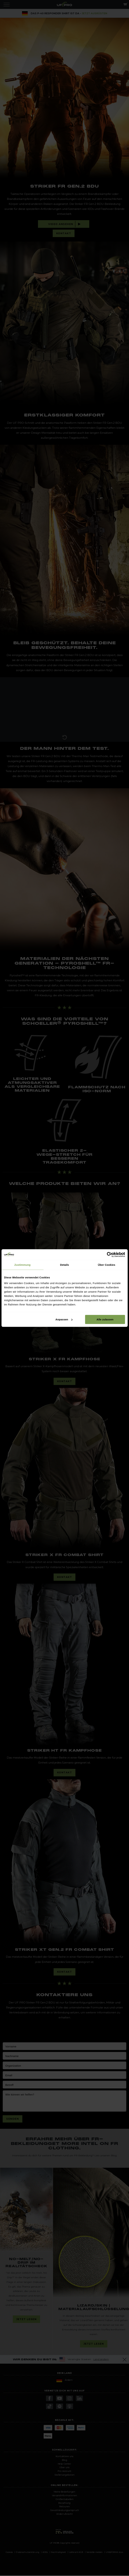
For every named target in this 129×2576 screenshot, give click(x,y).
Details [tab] (64, 1264)
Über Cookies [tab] (106, 1264)
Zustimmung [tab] (22, 1264)
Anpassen (63, 1319)
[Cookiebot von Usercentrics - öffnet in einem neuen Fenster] (109, 1254)
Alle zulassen (105, 1319)
